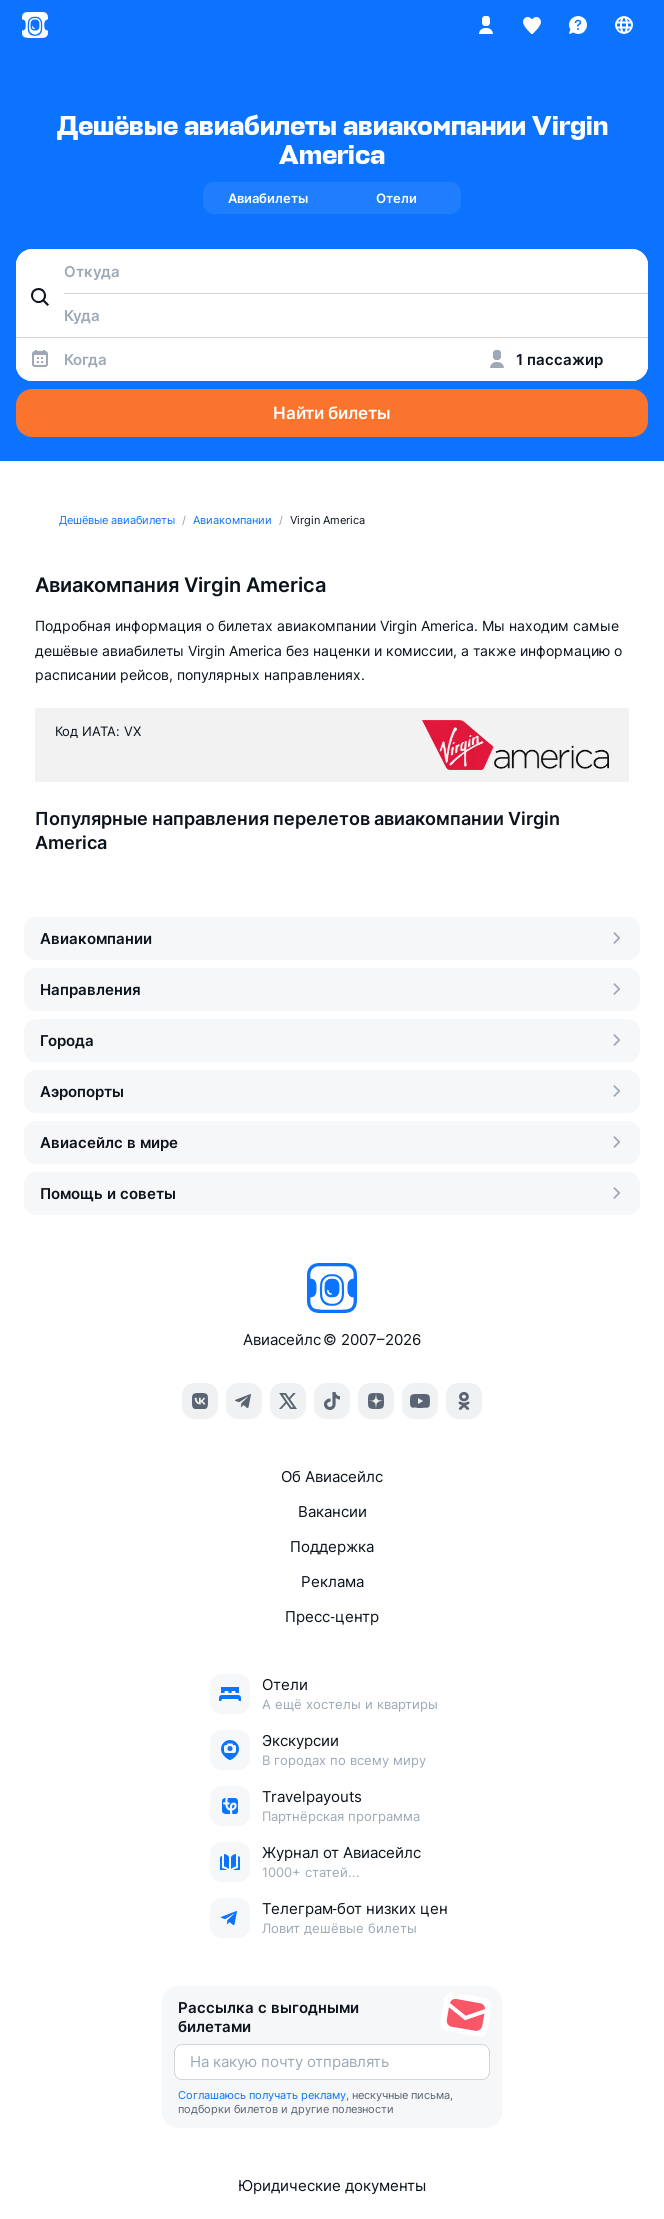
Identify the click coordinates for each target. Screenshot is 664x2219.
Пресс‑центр (331, 1616)
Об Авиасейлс (332, 1476)
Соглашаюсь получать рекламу (262, 2095)
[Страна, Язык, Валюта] (624, 25)
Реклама (332, 1581)
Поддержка (332, 1546)
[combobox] (332, 271)
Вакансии (332, 1511)
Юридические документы (332, 2185)
